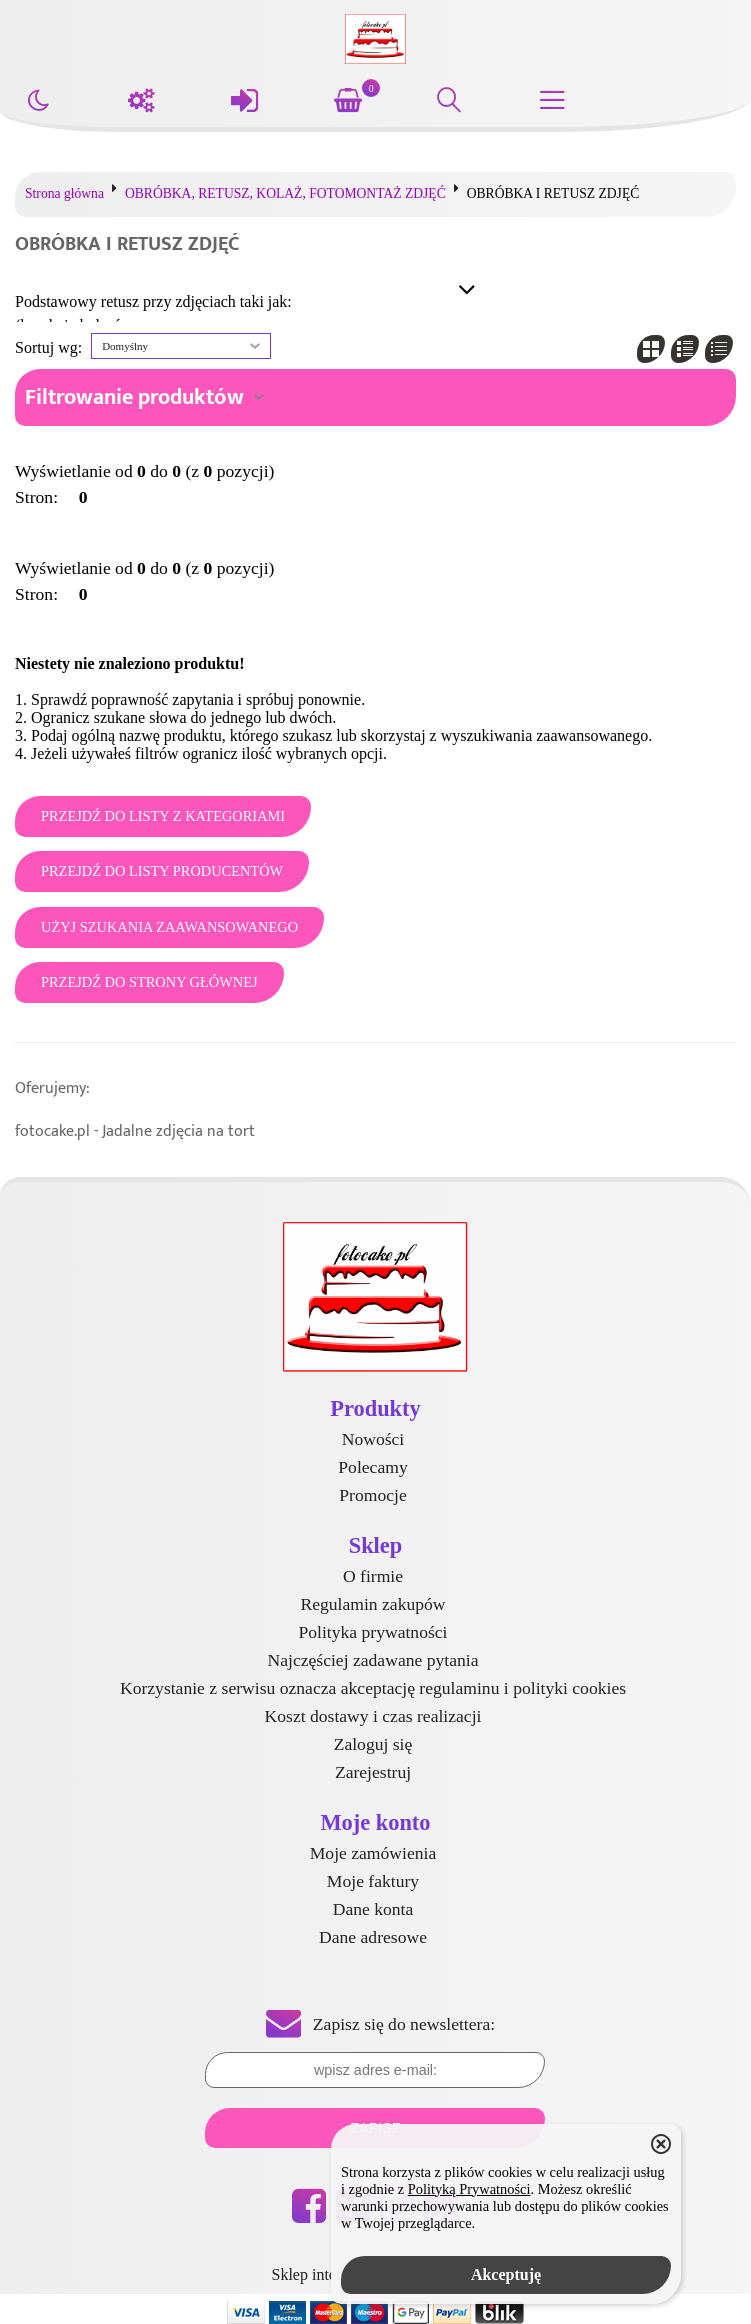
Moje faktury (373, 1881)
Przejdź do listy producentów (162, 871)
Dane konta (373, 1909)
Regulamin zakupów (372, 1604)
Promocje (372, 1495)
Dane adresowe (373, 1937)
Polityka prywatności (372, 1632)
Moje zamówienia (373, 1853)
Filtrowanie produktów (134, 397)
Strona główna (64, 193)
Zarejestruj (373, 1772)
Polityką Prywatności (469, 2189)
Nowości (373, 1439)
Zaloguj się (373, 1744)
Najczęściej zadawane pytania (372, 1660)
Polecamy (372, 1467)
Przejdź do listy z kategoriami (163, 816)
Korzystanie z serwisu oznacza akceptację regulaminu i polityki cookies (373, 1688)
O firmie (373, 1576)
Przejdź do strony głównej (149, 982)
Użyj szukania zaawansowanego (169, 927)
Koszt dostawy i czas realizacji (373, 1716)
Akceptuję (506, 2274)
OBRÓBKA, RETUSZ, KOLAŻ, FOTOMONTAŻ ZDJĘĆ (285, 193)
